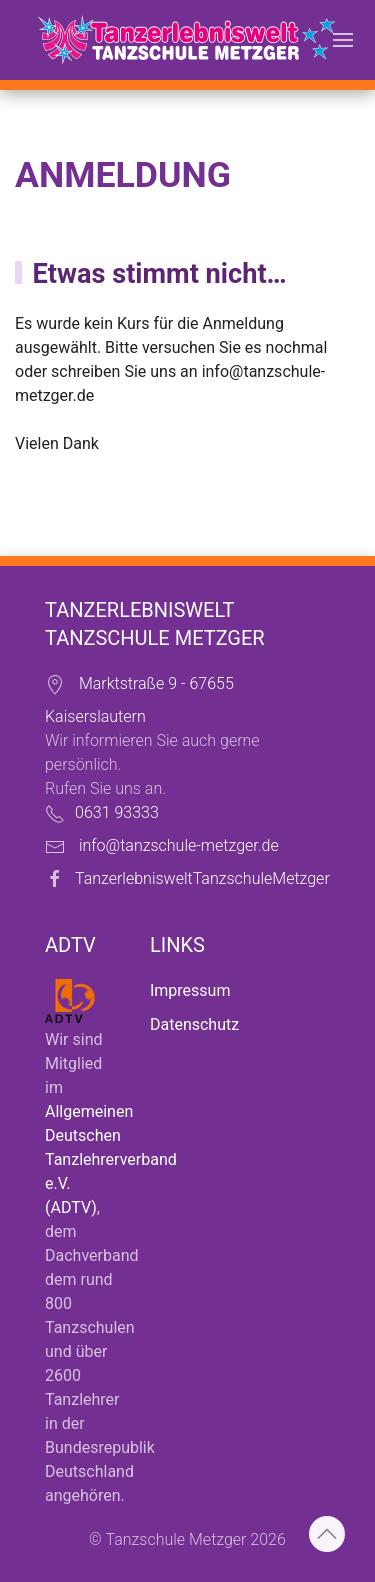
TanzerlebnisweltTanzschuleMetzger (202, 878)
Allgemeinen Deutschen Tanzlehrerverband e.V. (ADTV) (111, 1159)
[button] (343, 40)
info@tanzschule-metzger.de (179, 845)
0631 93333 (117, 812)
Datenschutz (194, 1024)
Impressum (190, 990)
